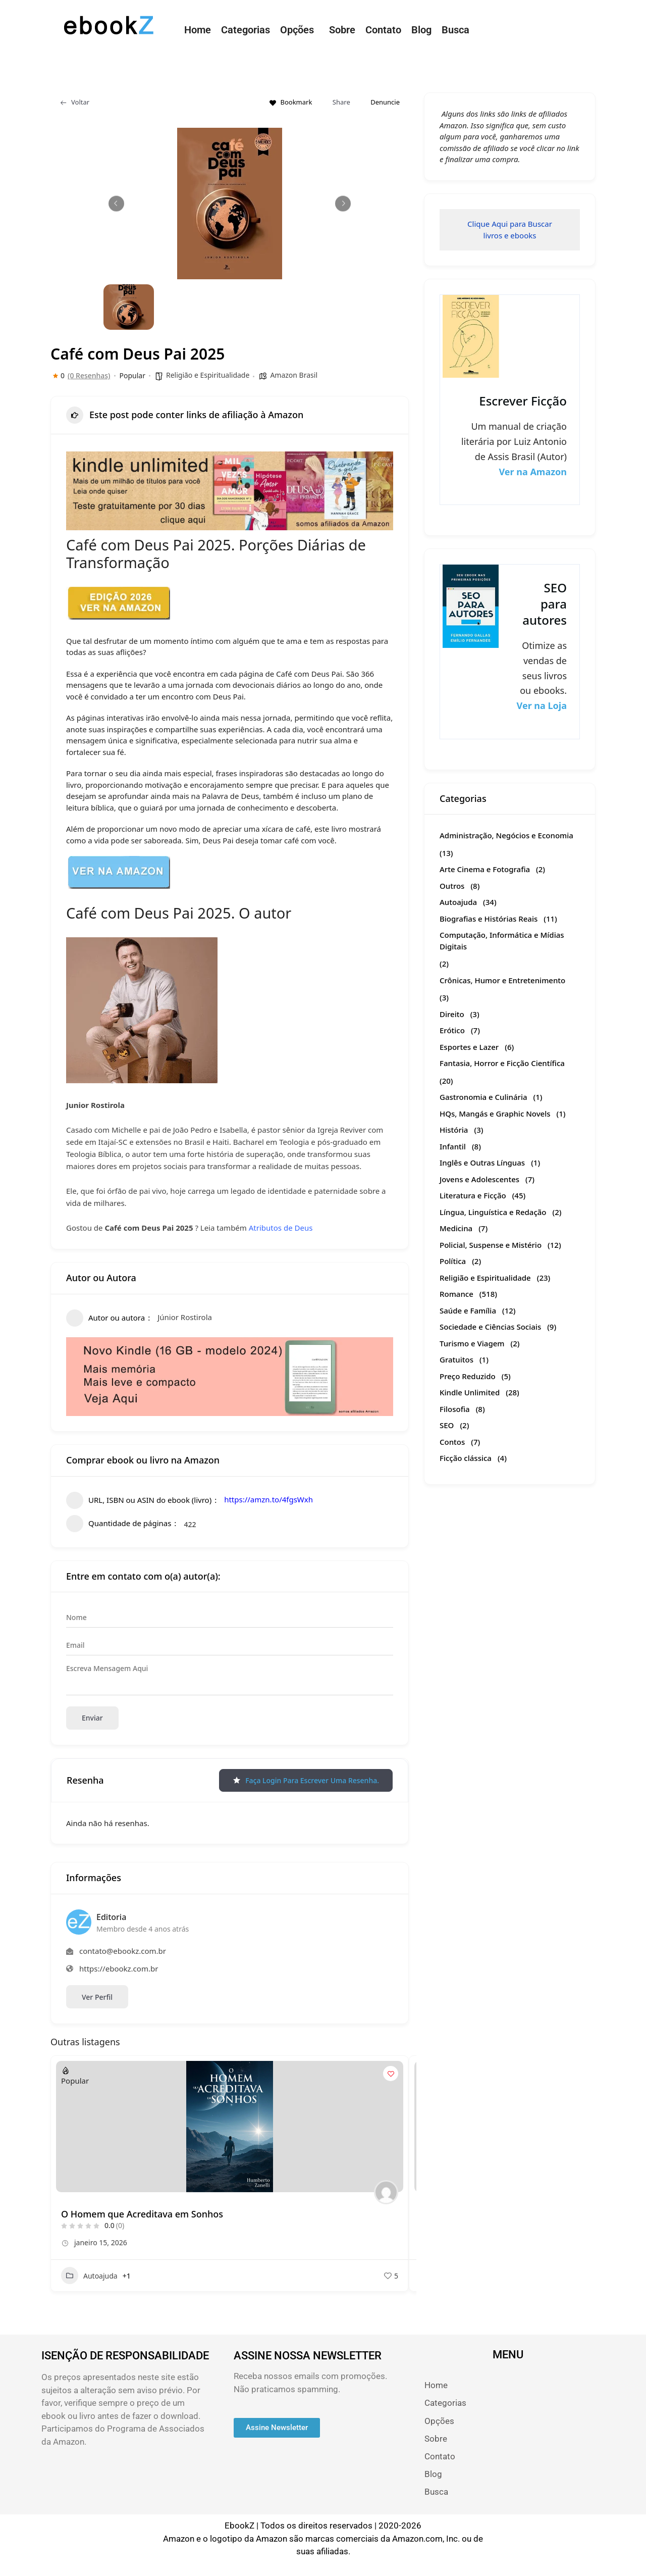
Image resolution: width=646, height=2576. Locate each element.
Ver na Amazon (533, 472)
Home (197, 30)
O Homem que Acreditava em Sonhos (142, 2214)
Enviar (92, 1718)
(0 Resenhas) (89, 375)
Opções (297, 30)
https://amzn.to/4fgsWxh (268, 1499)
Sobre (342, 30)
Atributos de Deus (281, 1228)
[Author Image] (386, 2192)
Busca (455, 30)
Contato (383, 30)
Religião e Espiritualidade (207, 375)
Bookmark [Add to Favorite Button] (290, 102)
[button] (299, 29)
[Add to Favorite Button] (390, 2073)
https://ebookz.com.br (118, 1968)
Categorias (245, 30)
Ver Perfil (97, 1997)
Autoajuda (89, 2275)
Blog (421, 30)
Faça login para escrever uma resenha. (306, 1780)
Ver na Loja (542, 705)
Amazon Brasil (293, 375)
